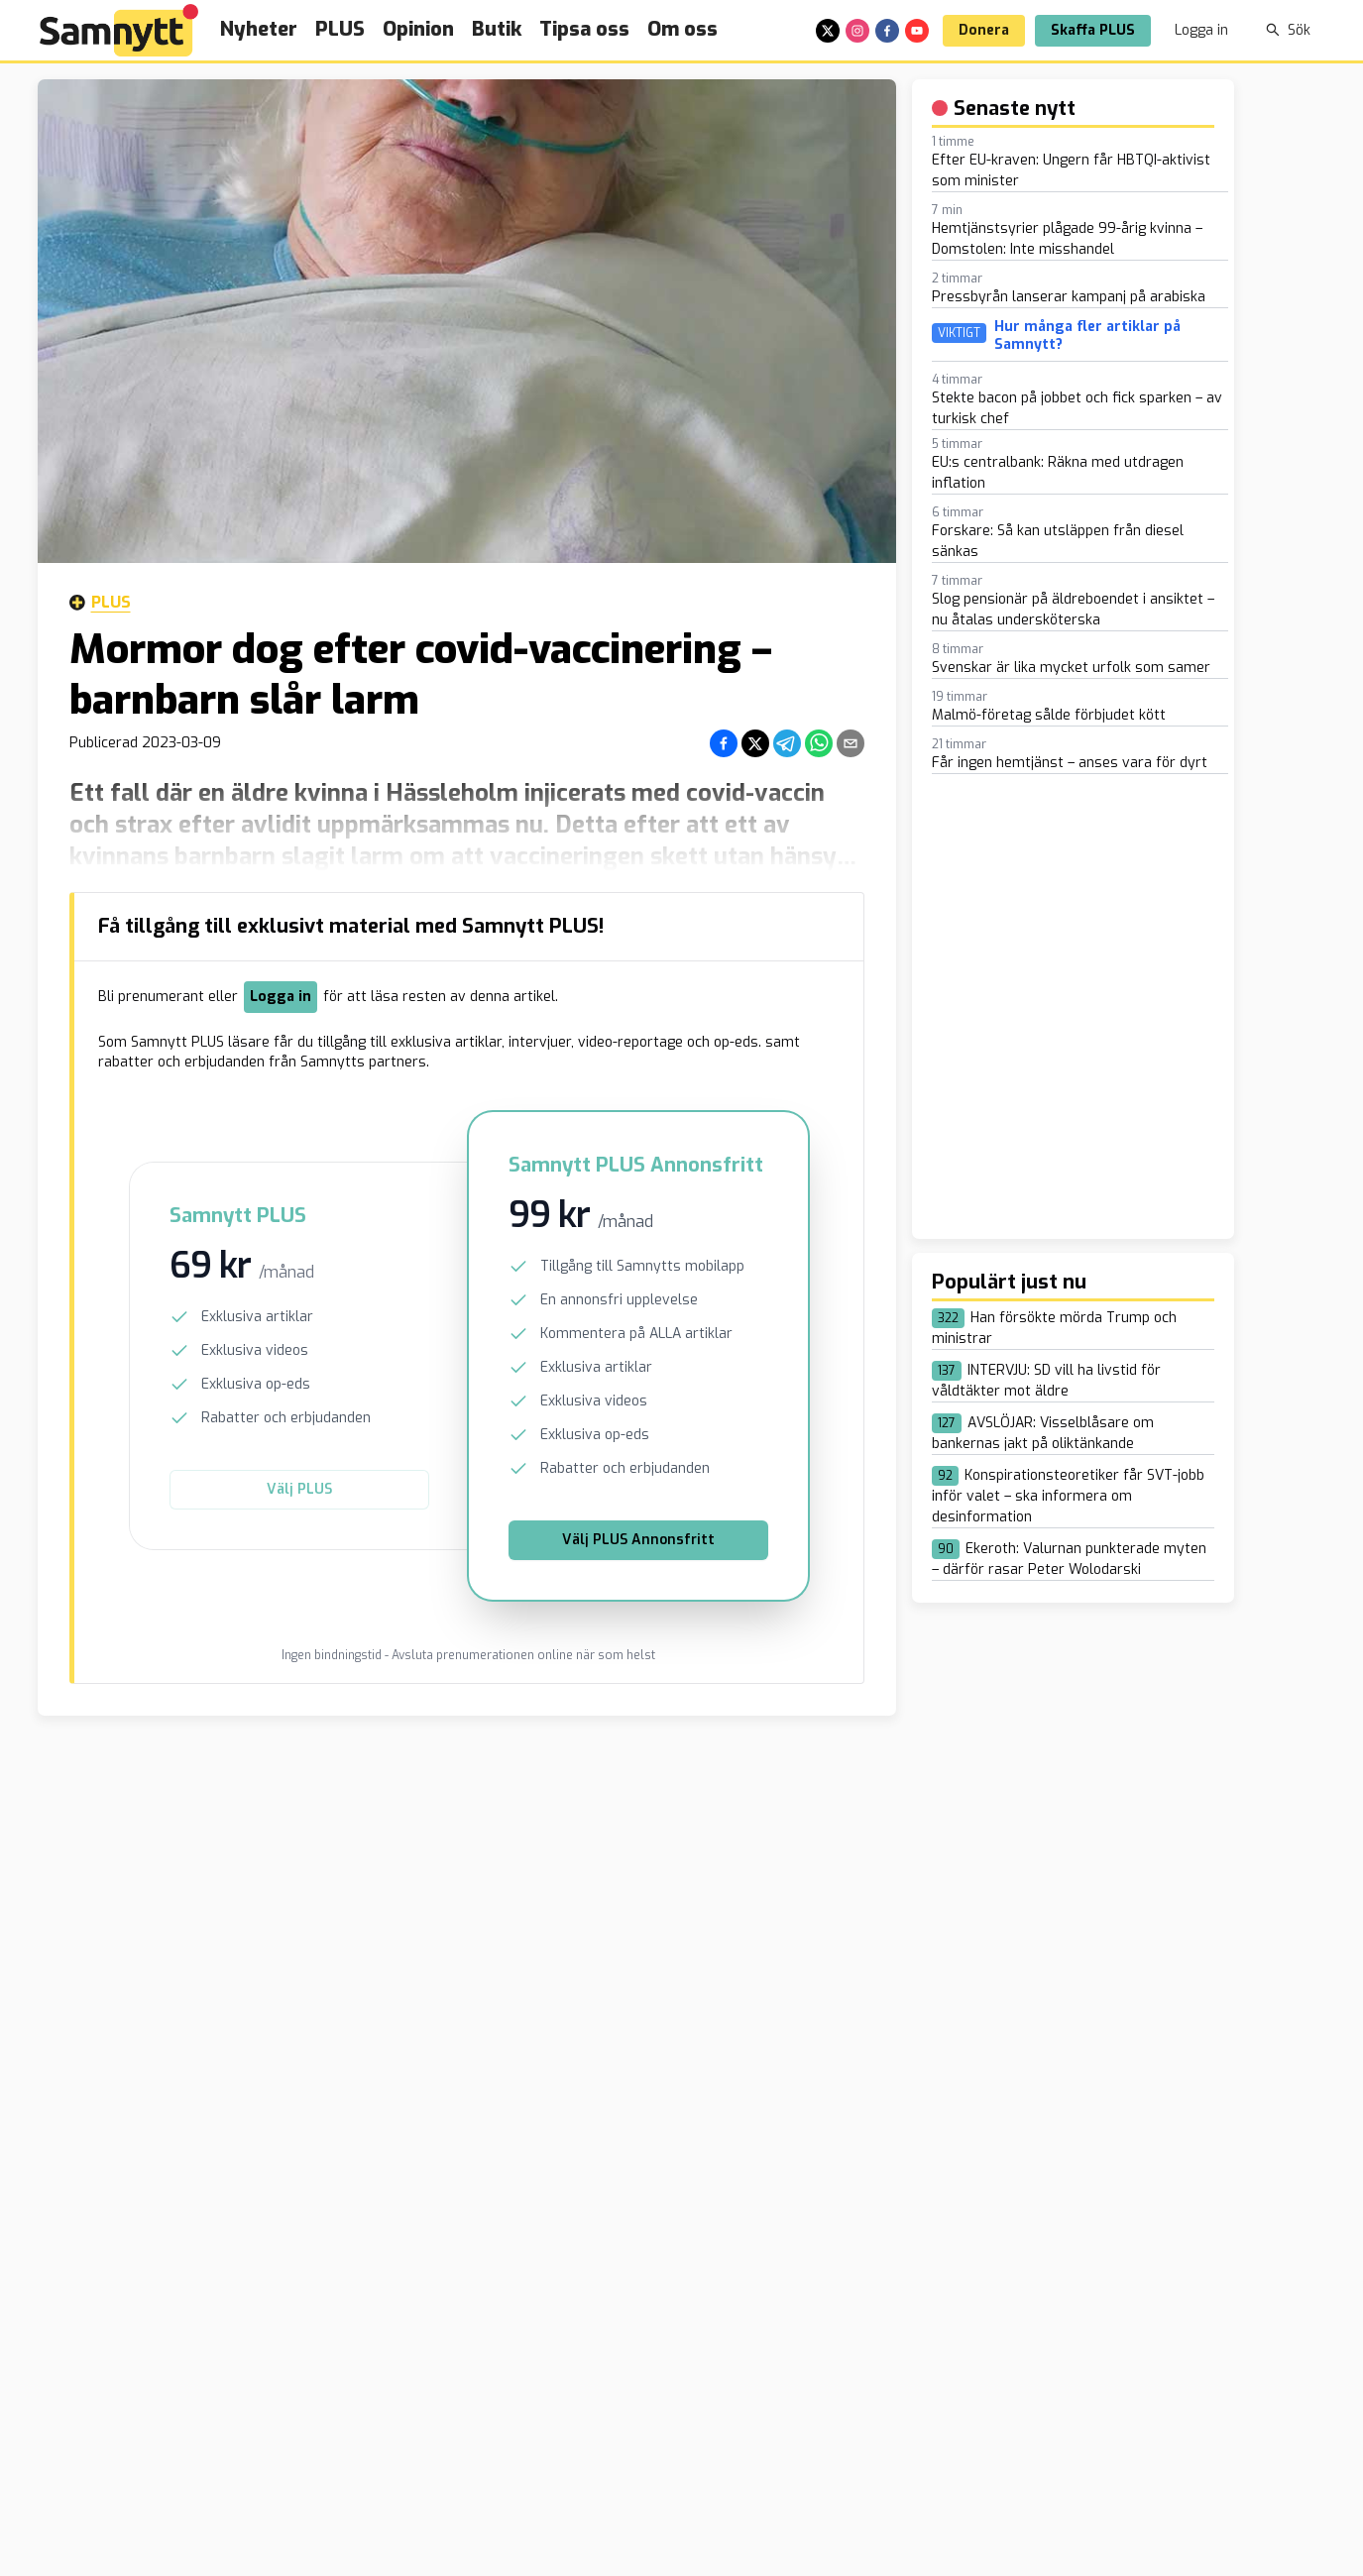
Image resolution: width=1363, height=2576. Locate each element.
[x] (828, 31)
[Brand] (119, 30)
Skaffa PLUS (1093, 30)
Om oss (682, 29)
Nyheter (258, 29)
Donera (984, 30)
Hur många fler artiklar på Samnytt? (1087, 335)
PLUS (340, 29)
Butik (496, 29)
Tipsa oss (584, 29)
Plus (100, 603)
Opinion (418, 29)
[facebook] (887, 31)
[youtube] (917, 31)
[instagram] (857, 31)
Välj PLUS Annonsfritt (638, 1539)
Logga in (1201, 30)
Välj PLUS (299, 1489)
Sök (1288, 30)
